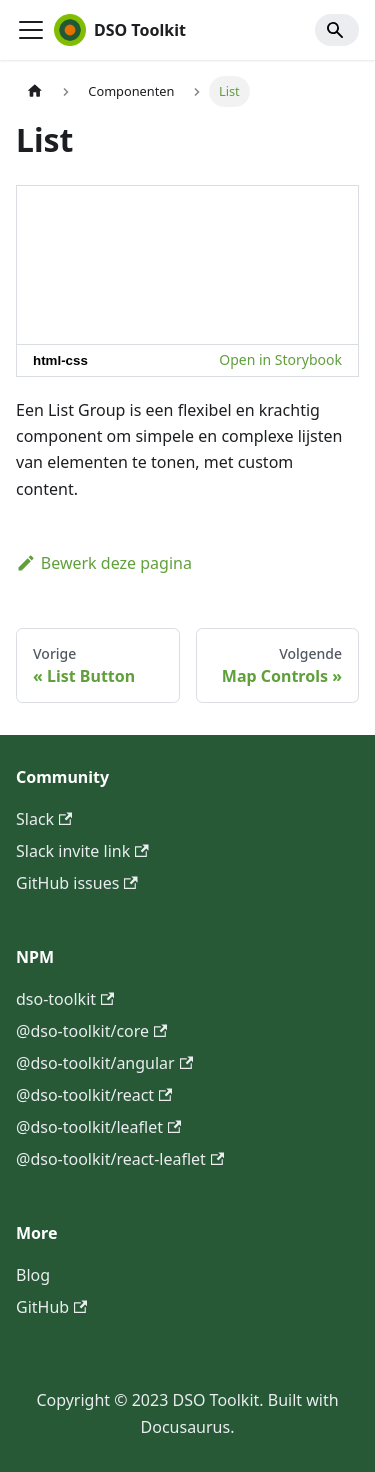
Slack (44, 819)
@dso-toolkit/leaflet (98, 1127)
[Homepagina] (35, 91)
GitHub (51, 1307)
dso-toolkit (65, 999)
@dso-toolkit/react (94, 1095)
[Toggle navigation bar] (31, 30)
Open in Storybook (280, 359)
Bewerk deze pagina (104, 563)
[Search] (337, 30)
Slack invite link (82, 851)
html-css (60, 360)
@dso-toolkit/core (91, 1031)
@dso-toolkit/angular (104, 1063)
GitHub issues (77, 883)
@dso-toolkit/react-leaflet (120, 1159)
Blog (33, 1275)
